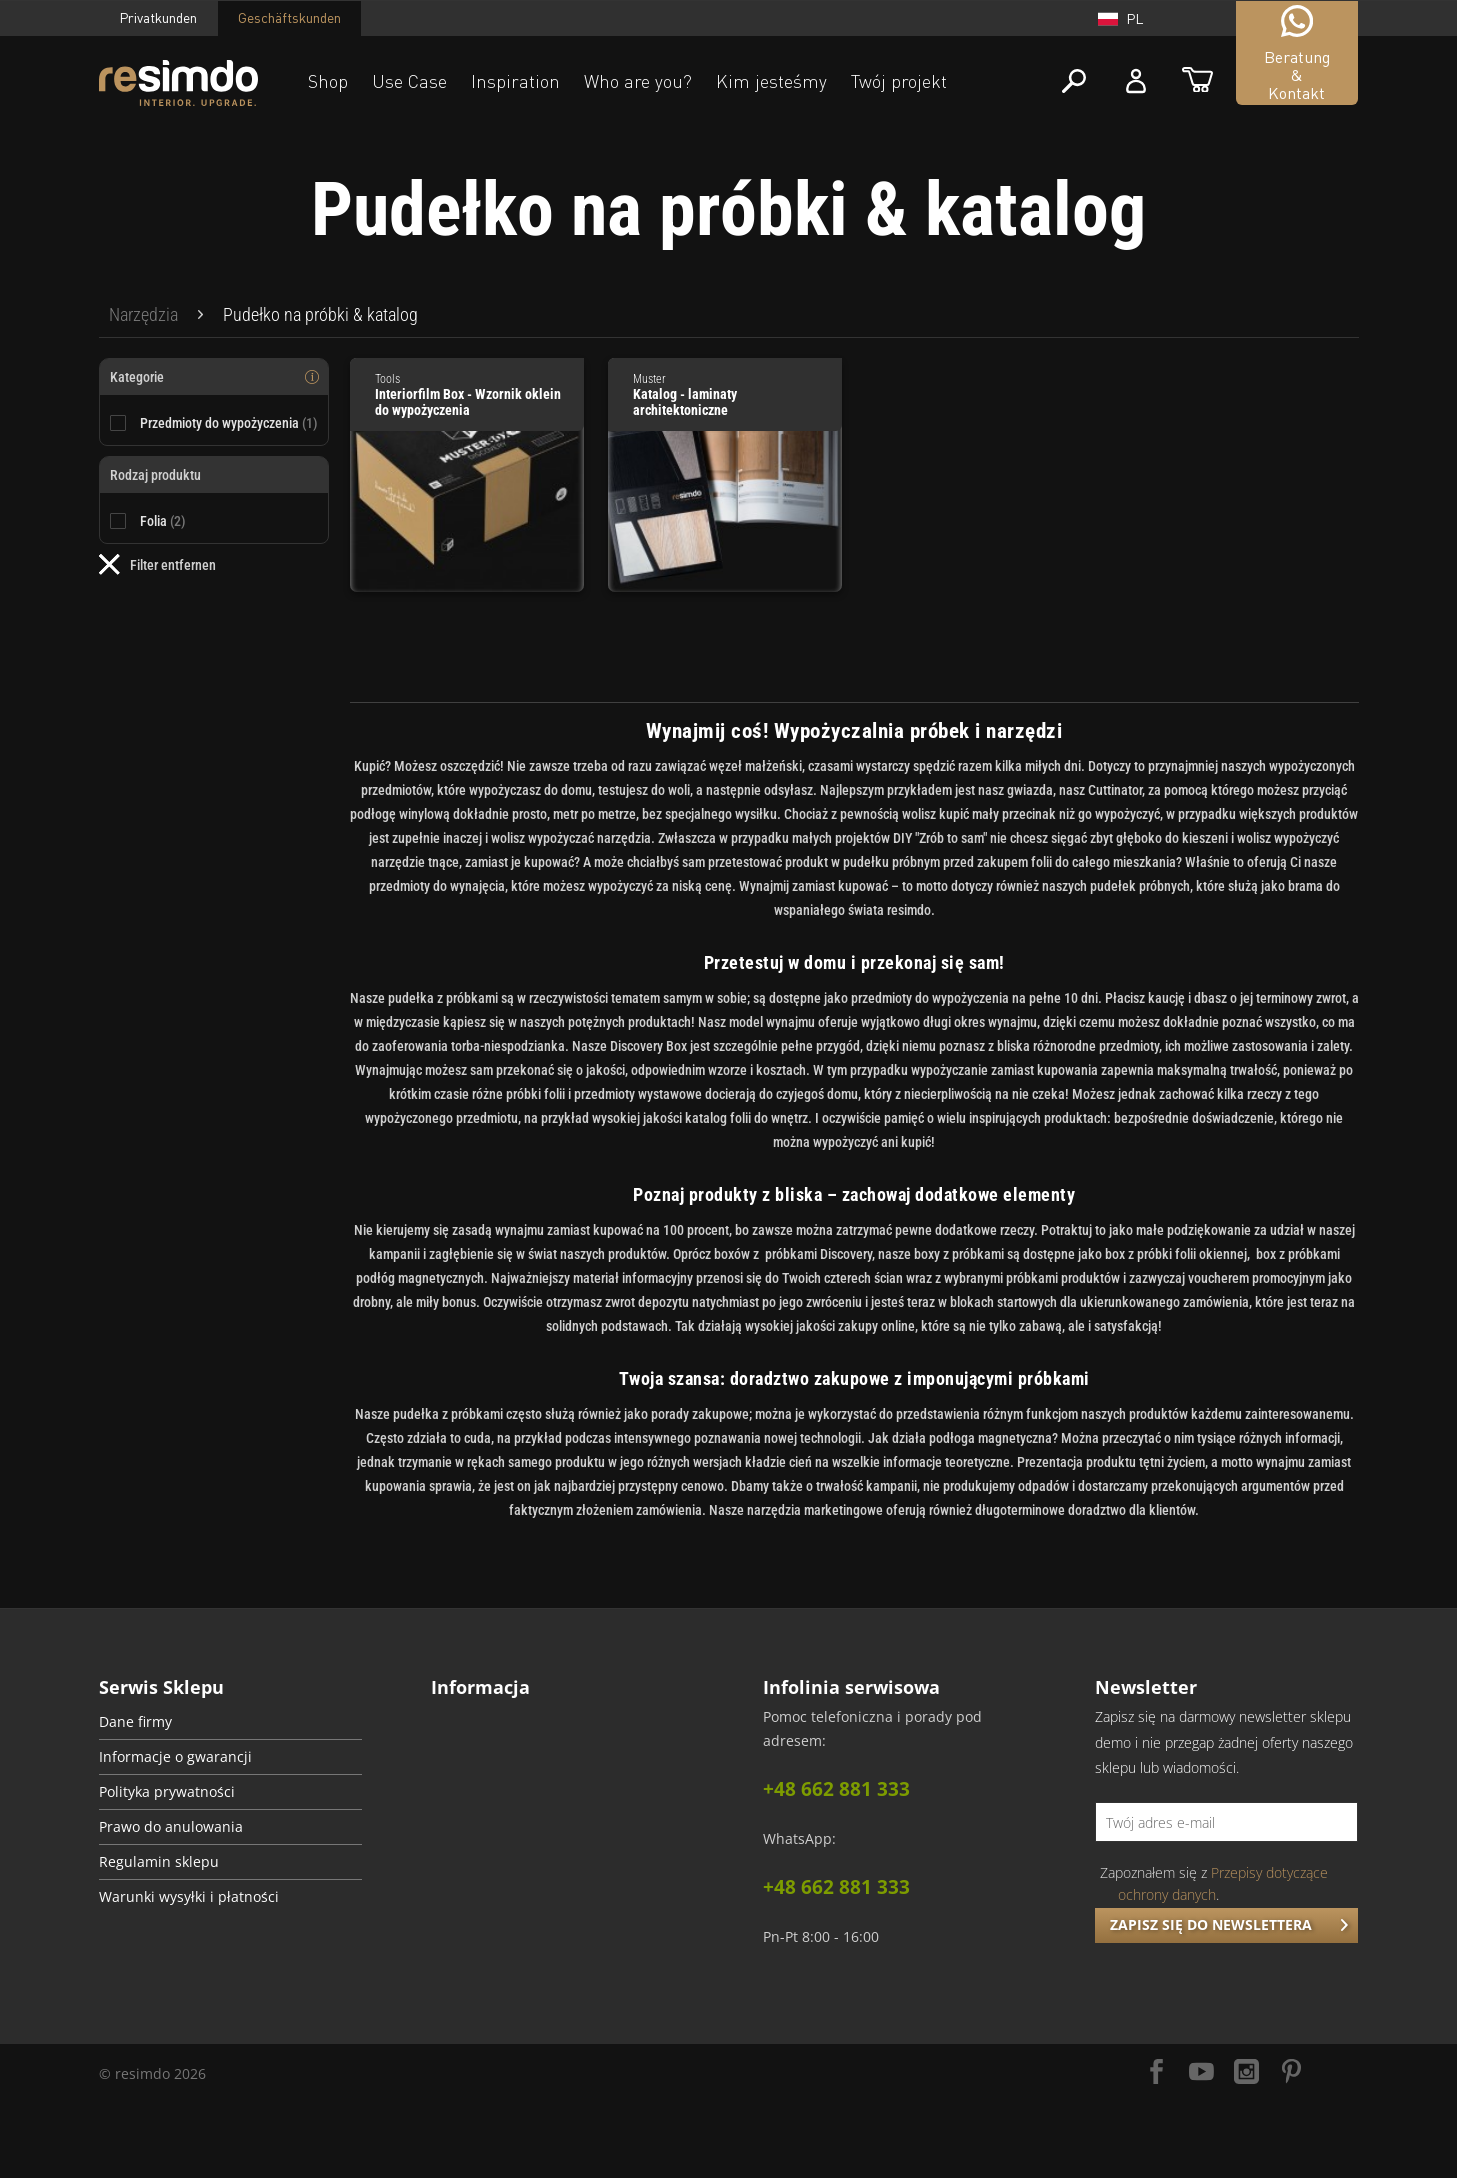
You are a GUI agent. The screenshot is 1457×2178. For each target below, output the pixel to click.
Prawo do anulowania (171, 1827)
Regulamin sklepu (159, 1862)
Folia (163, 521)
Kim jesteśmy (771, 81)
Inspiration (515, 81)
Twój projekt (899, 81)
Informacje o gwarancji (175, 1757)
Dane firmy (135, 1722)
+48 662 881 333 (836, 1789)
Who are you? (638, 81)
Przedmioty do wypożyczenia (229, 423)
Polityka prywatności (167, 1792)
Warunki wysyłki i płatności (189, 1897)
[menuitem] (143, 315)
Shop (328, 81)
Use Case (409, 81)
